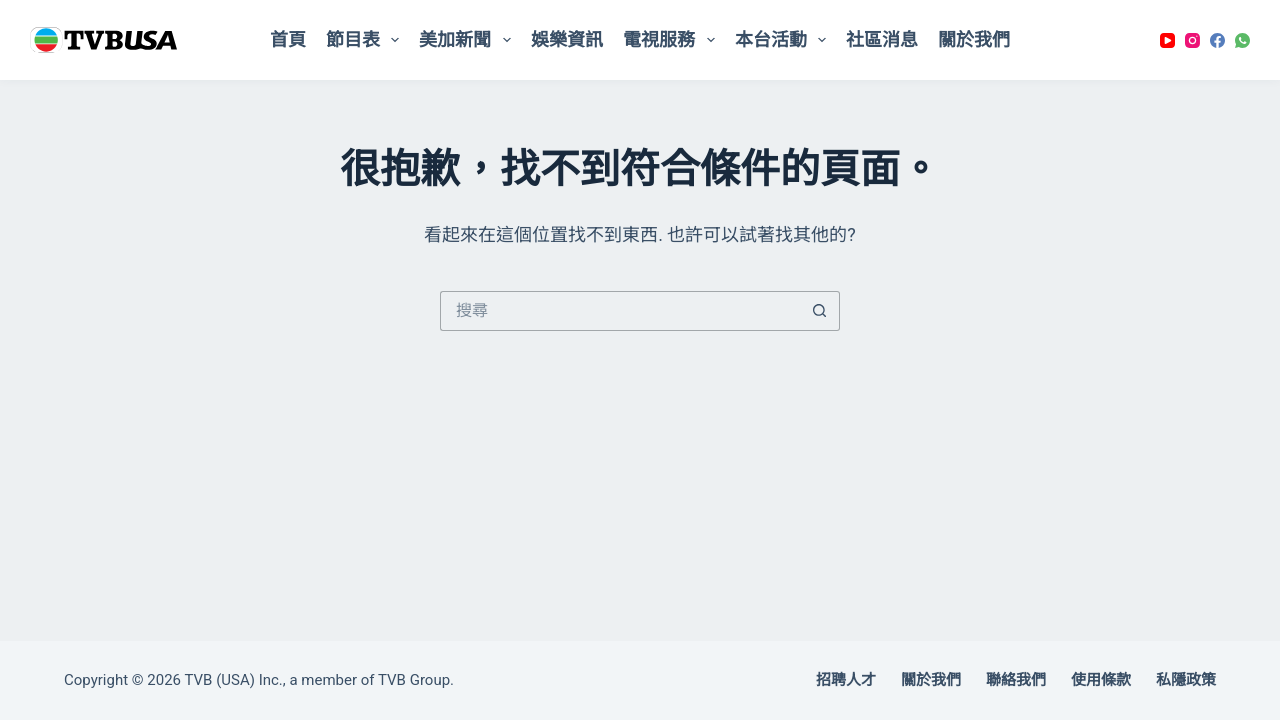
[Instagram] (1192, 40)
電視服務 (673, 40)
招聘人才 (846, 680)
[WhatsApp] (1242, 40)
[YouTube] (1167, 40)
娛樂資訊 (567, 39)
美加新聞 (469, 40)
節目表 (367, 40)
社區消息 (882, 39)
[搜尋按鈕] (820, 311)
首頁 (288, 39)
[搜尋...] (620, 311)
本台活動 (785, 40)
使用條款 (1101, 680)
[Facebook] (1217, 40)
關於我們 (974, 39)
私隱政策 (1186, 680)
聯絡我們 (1016, 680)
